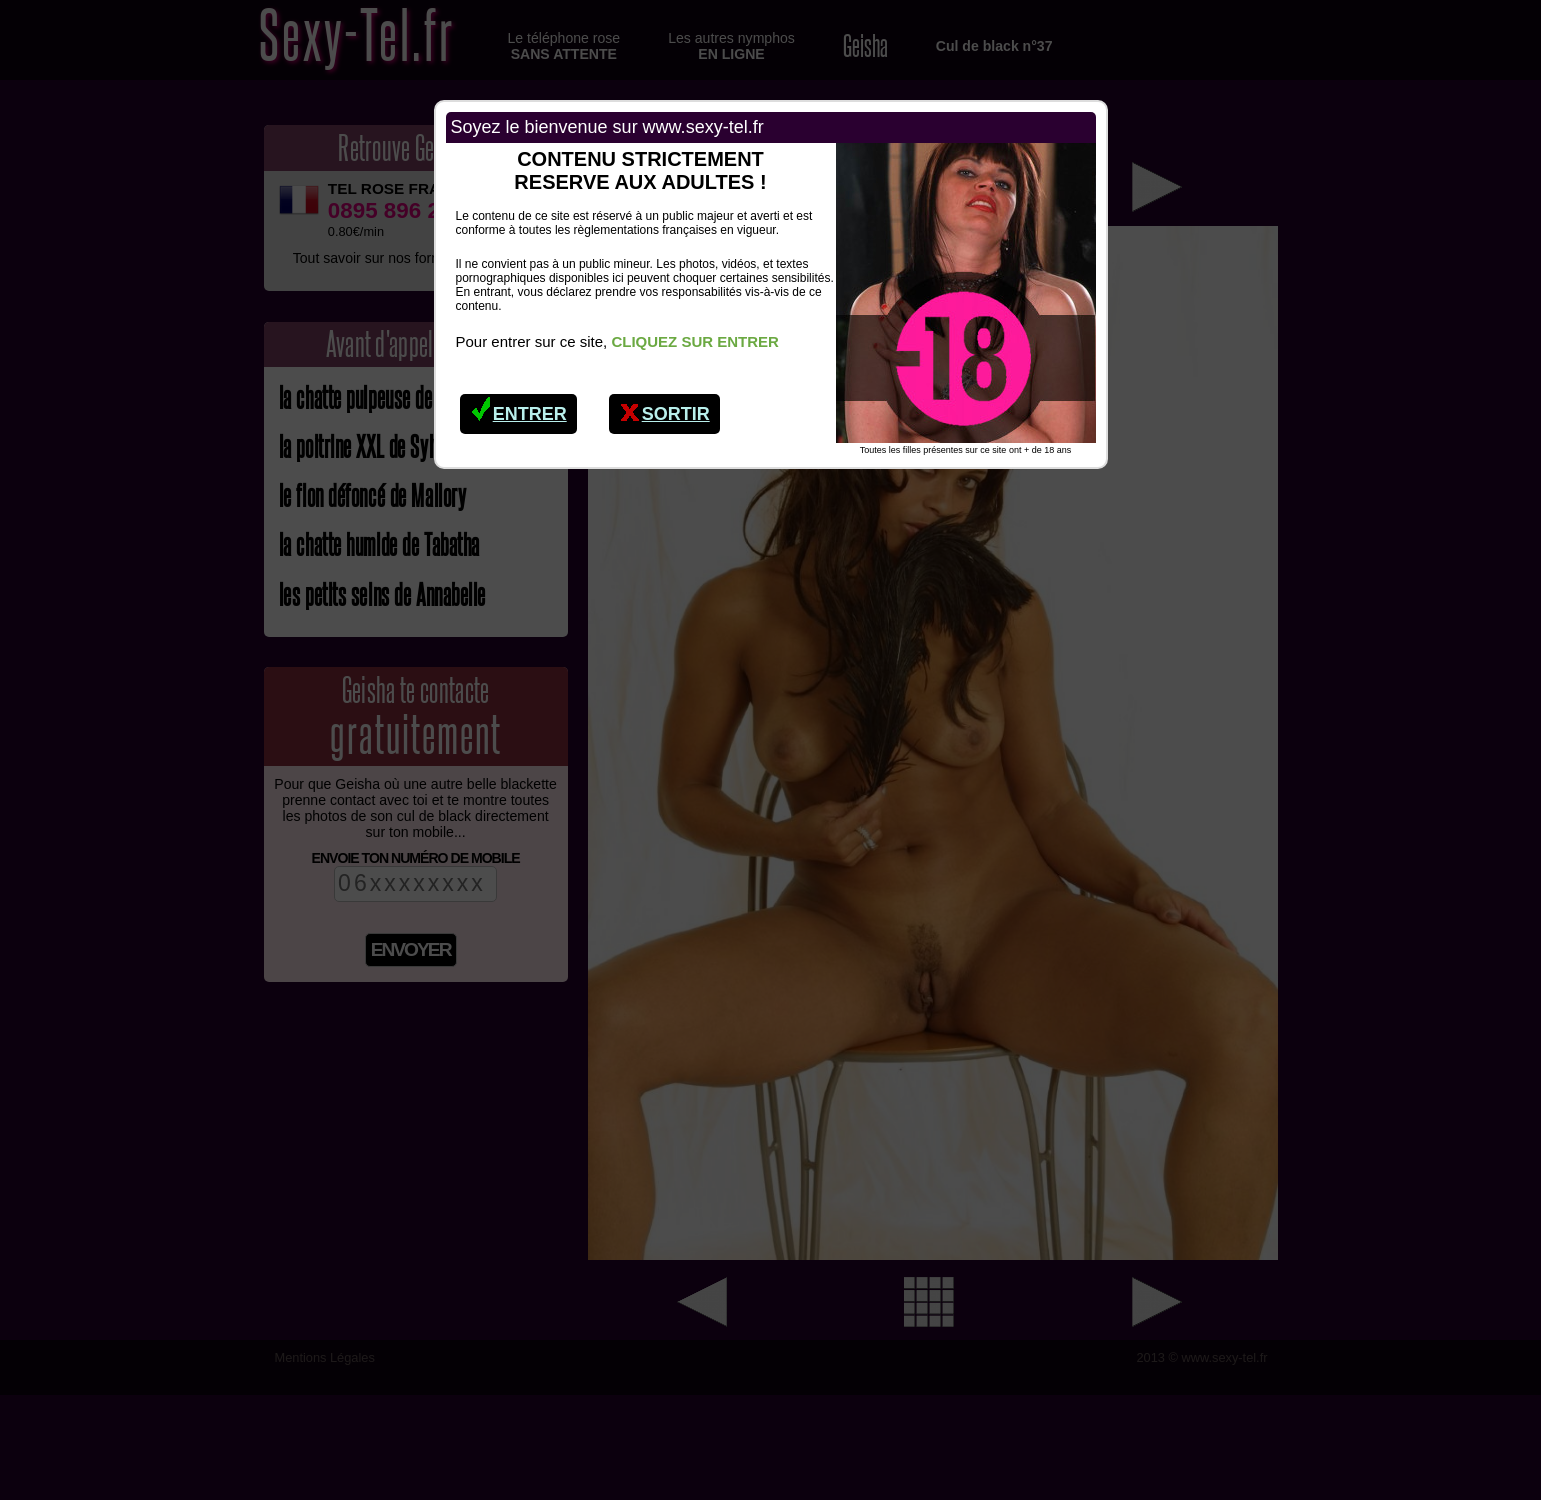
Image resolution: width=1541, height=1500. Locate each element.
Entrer (518, 409)
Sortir (664, 409)
